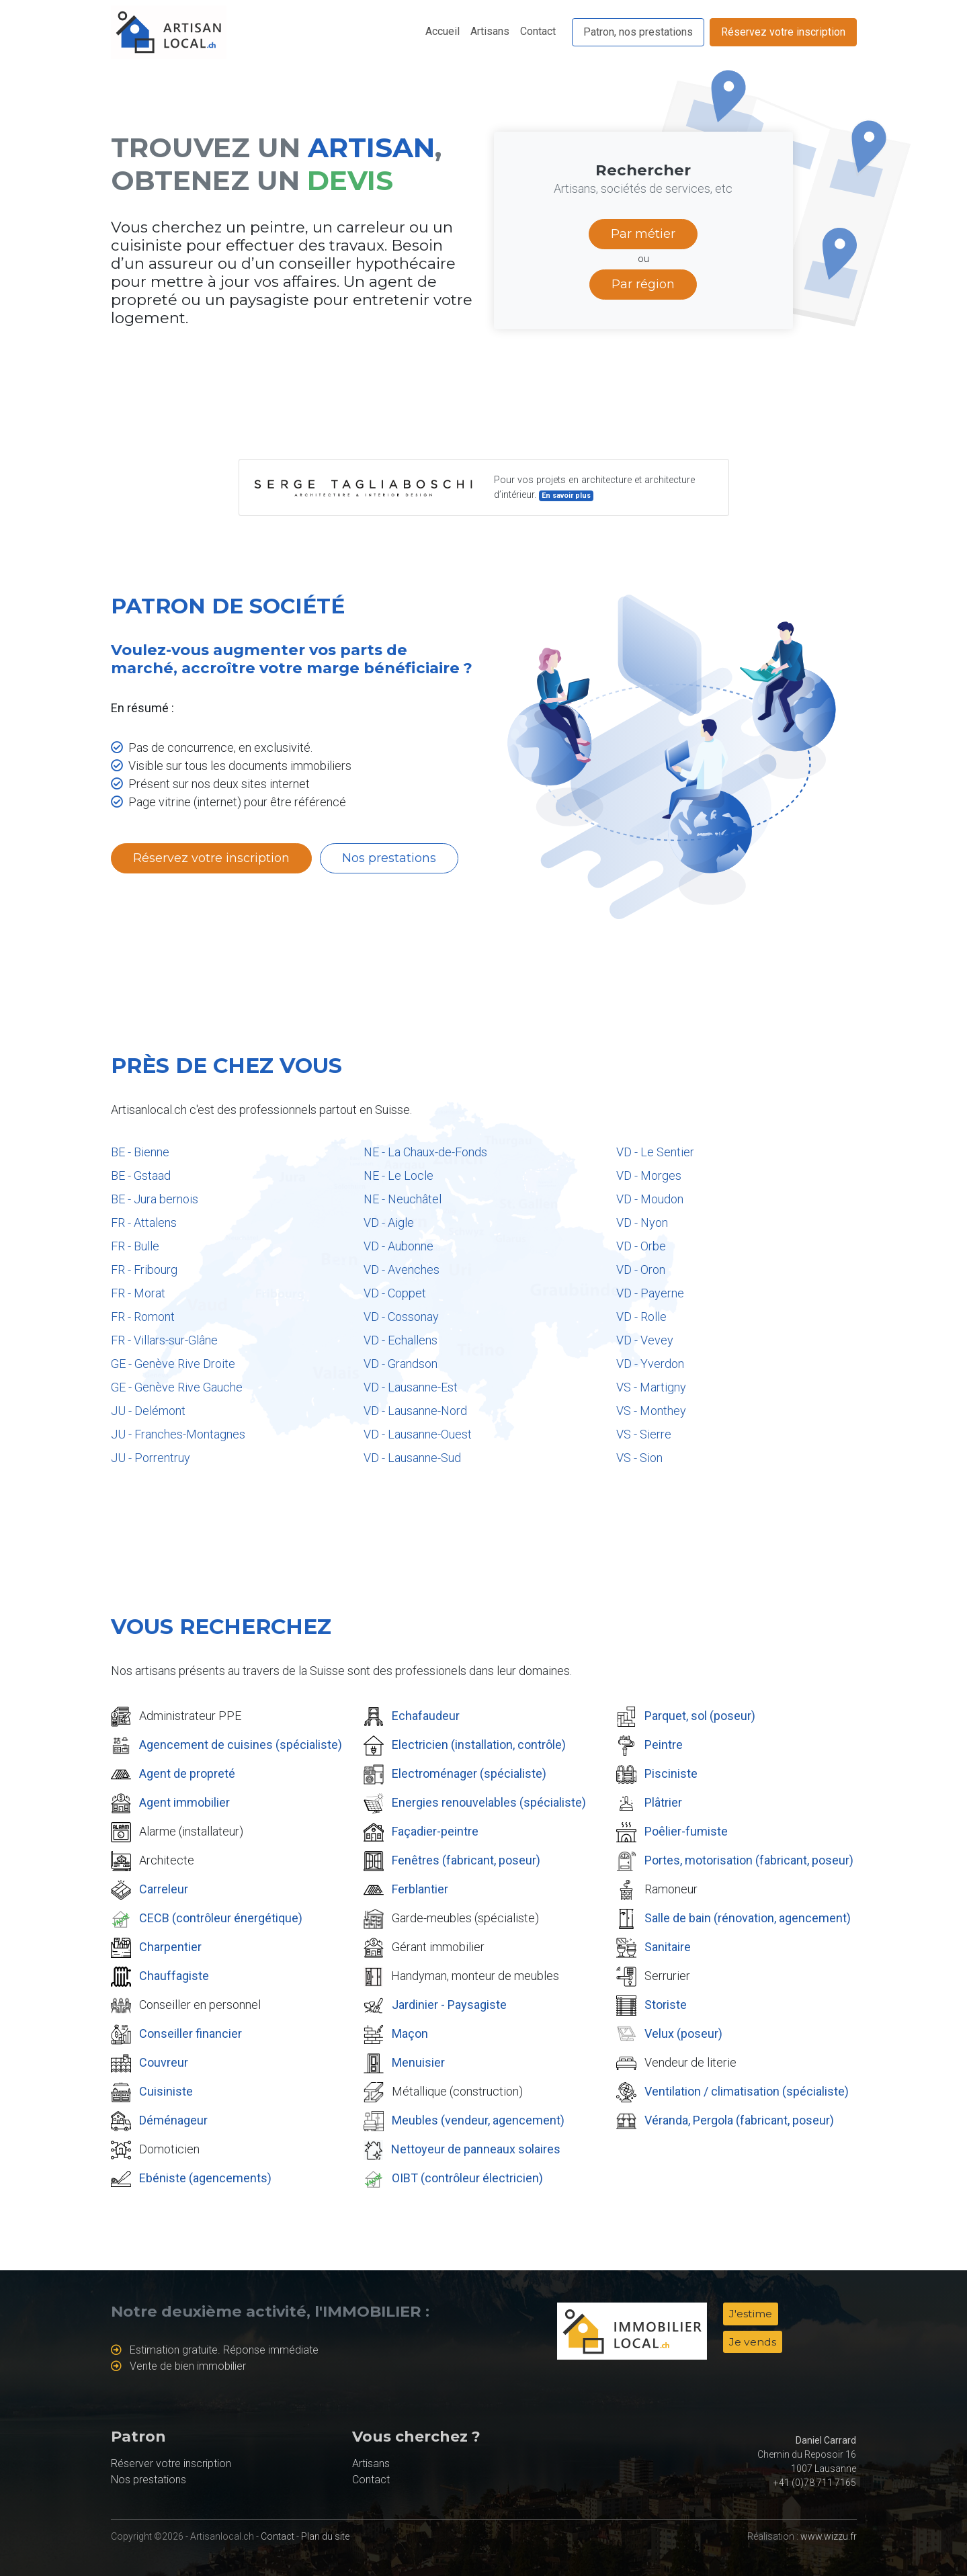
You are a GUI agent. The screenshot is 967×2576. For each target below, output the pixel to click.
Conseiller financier (190, 2033)
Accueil (442, 31)
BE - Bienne (140, 1152)
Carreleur (163, 1889)
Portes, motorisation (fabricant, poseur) (748, 1860)
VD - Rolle (641, 1317)
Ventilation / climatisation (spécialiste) (746, 2091)
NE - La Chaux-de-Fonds (425, 1152)
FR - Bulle (135, 1246)
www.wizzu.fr (828, 2536)
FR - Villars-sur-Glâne (164, 1340)
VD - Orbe (641, 1246)
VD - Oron (640, 1269)
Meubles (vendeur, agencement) (478, 2120)
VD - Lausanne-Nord (415, 1411)
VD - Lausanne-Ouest (418, 1434)
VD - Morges (648, 1175)
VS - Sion (639, 1458)
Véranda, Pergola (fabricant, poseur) (739, 2120)
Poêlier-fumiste (686, 1831)
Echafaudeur (426, 1716)
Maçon (410, 2033)
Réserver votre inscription (171, 2463)
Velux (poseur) (683, 2033)
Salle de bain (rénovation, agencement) (747, 1918)
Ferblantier (420, 1889)
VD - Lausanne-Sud (412, 1458)
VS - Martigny (651, 1387)
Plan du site (325, 2536)
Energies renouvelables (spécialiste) (489, 1802)
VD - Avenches (401, 1269)
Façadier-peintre (435, 1831)
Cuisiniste (166, 2091)
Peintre (663, 1744)
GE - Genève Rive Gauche (177, 1387)
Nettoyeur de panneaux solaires (475, 2149)
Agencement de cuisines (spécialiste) (240, 1744)
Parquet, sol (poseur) (699, 1716)
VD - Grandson (400, 1364)
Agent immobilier (184, 1802)
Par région (643, 284)
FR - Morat (138, 1293)
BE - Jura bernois (154, 1199)
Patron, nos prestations (638, 32)
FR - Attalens (144, 1222)
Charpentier (170, 1947)
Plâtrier (663, 1802)
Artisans (489, 31)
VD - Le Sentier (655, 1152)
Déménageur (173, 2120)
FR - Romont (143, 1317)
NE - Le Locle (398, 1175)
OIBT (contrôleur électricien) (467, 2178)
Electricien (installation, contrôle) (479, 1744)
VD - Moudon (649, 1199)
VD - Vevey (644, 1340)
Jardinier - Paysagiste (449, 2005)
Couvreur (163, 2062)
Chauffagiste (174, 1976)
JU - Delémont (148, 1411)
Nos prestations (389, 858)
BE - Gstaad (141, 1175)
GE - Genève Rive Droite (173, 1364)
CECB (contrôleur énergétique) (220, 1918)
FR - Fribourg (144, 1269)
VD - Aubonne (398, 1246)
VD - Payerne (650, 1293)
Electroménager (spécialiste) (469, 1773)
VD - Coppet (395, 1293)
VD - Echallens (400, 1340)
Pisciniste (671, 1773)
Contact (538, 31)
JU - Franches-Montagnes (178, 1434)
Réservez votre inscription (783, 32)
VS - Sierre (643, 1434)
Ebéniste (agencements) (205, 2178)
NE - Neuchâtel (403, 1199)
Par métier (643, 233)
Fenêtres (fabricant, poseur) (466, 1860)
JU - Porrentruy (150, 1458)
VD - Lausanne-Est (411, 1387)
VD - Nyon (642, 1222)
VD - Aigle (389, 1222)
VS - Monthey (651, 1411)
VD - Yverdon (650, 1364)
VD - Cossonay (401, 1317)
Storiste (665, 2005)
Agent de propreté (187, 1773)
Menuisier (418, 2062)
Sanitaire (667, 1947)
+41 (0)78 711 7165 (814, 2482)
